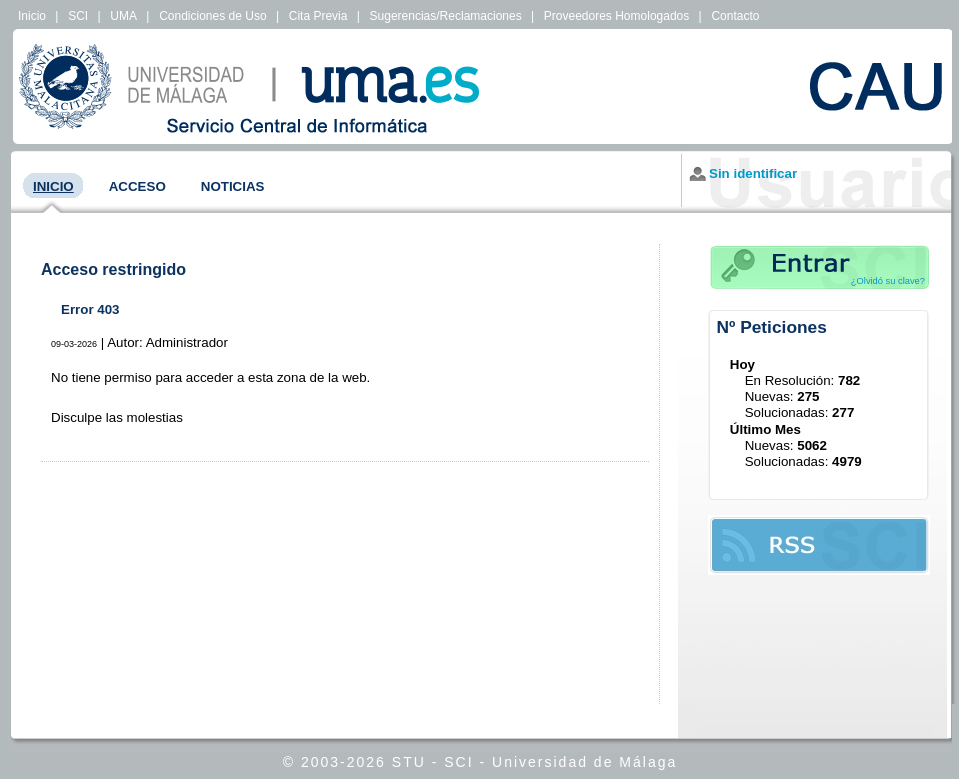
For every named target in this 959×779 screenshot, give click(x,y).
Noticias (233, 186)
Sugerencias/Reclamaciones (446, 16)
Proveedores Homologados (616, 16)
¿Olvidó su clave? (888, 281)
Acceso (137, 186)
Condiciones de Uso (212, 16)
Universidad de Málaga (584, 762)
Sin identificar (753, 173)
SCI (78, 16)
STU (409, 762)
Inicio (32, 16)
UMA (123, 16)
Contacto (735, 16)
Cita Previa (318, 16)
